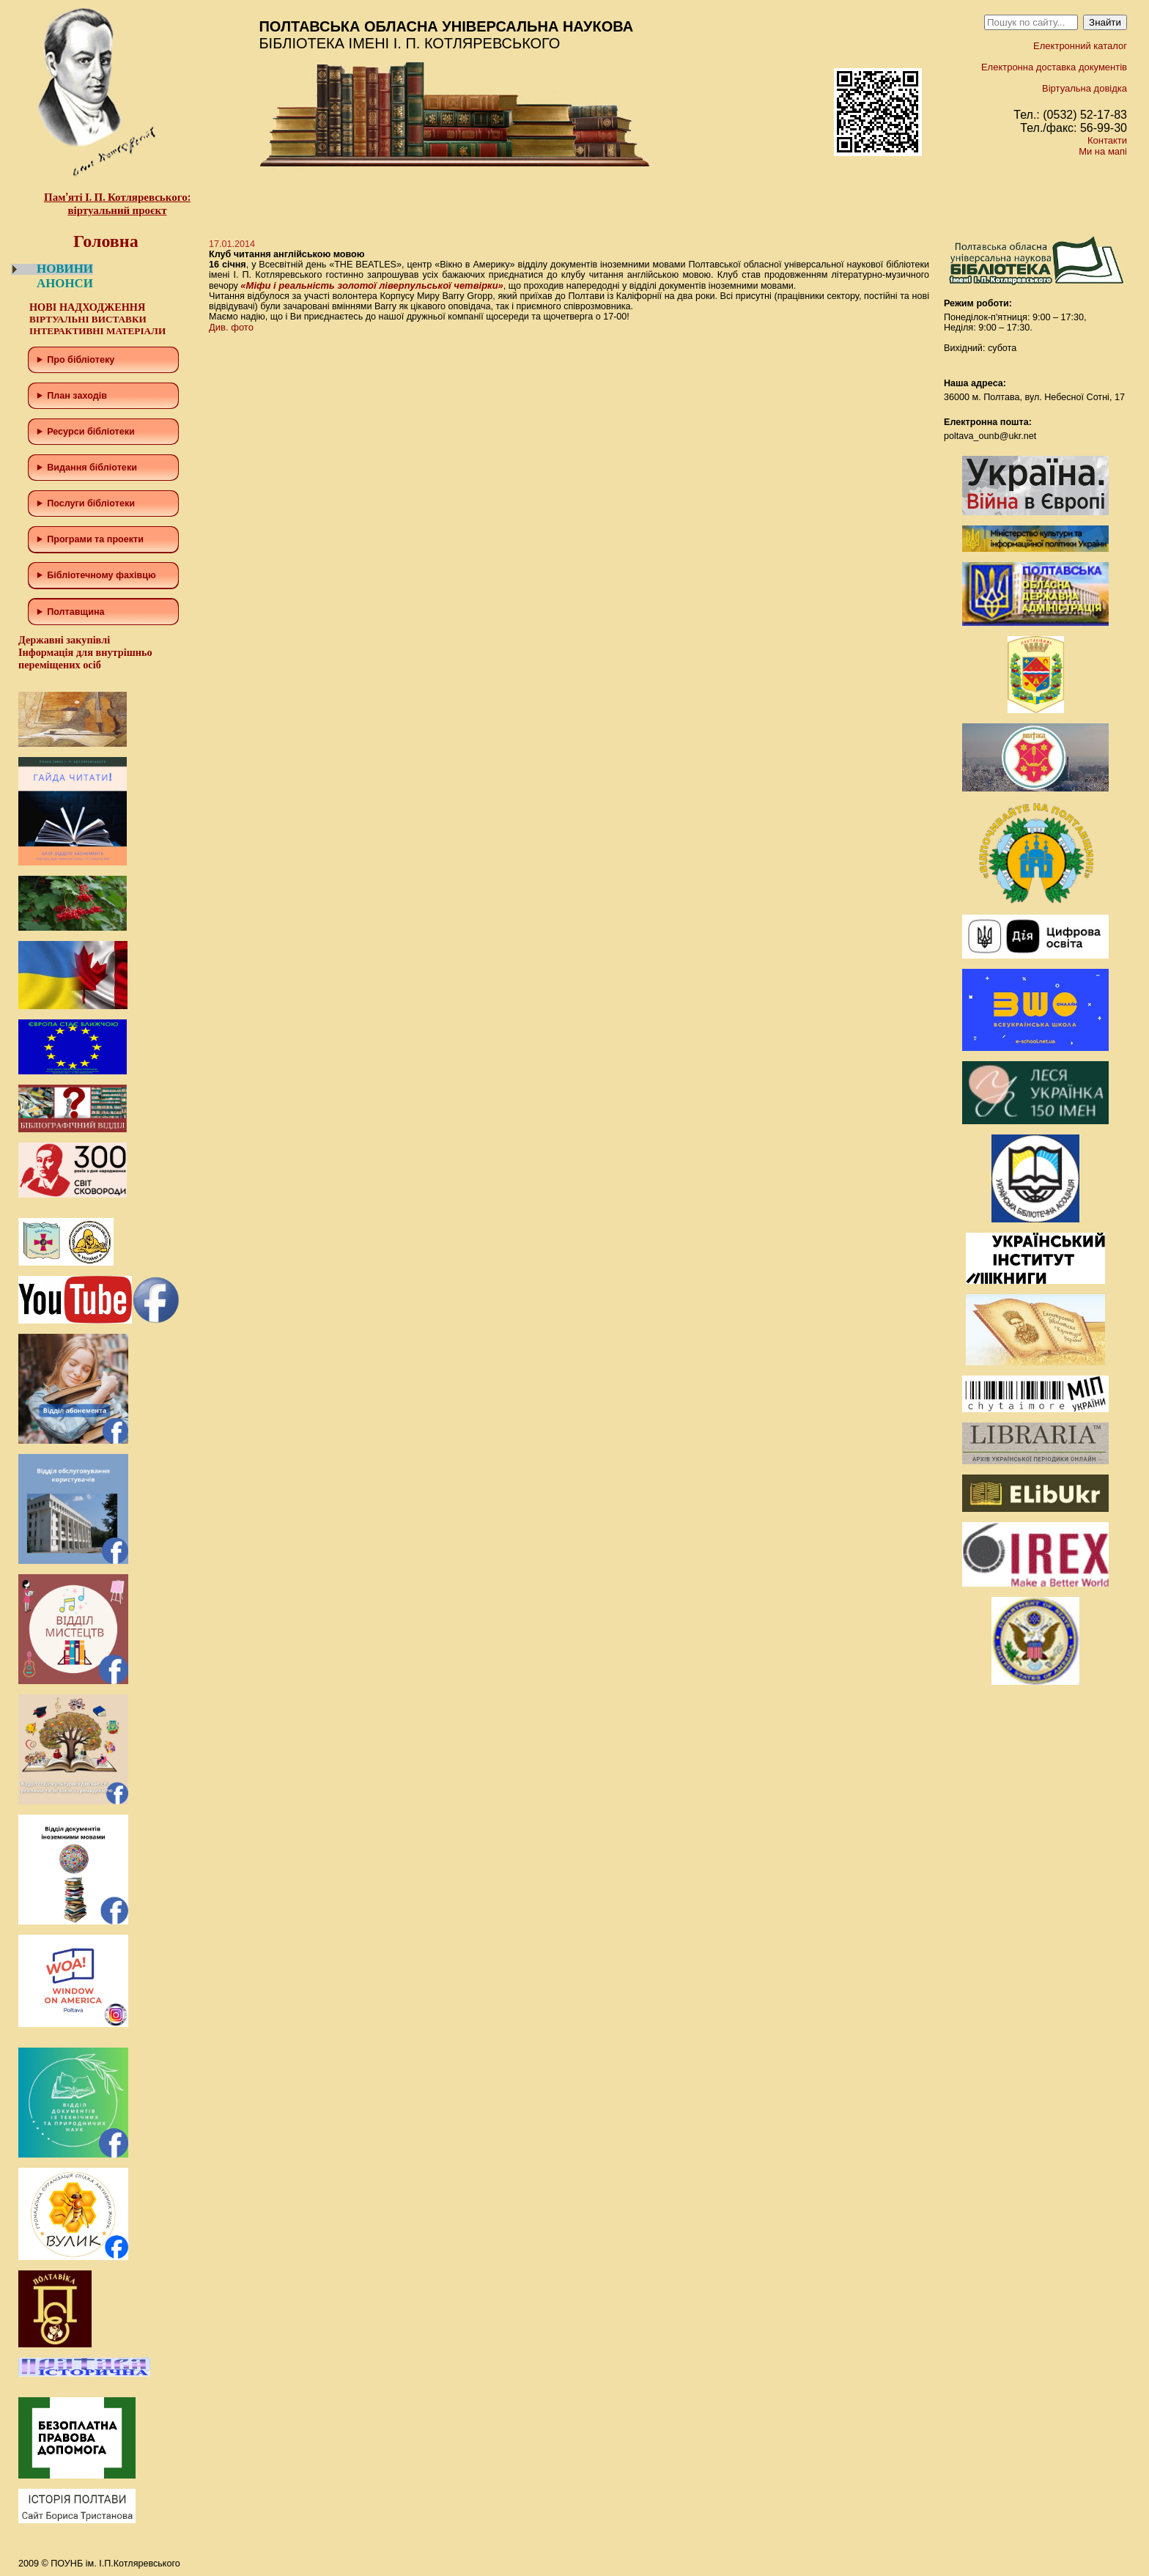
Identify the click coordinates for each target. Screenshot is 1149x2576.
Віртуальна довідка (1084, 88)
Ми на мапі (1103, 151)
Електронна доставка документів (1054, 67)
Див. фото (231, 327)
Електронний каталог (1080, 45)
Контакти (1107, 140)
